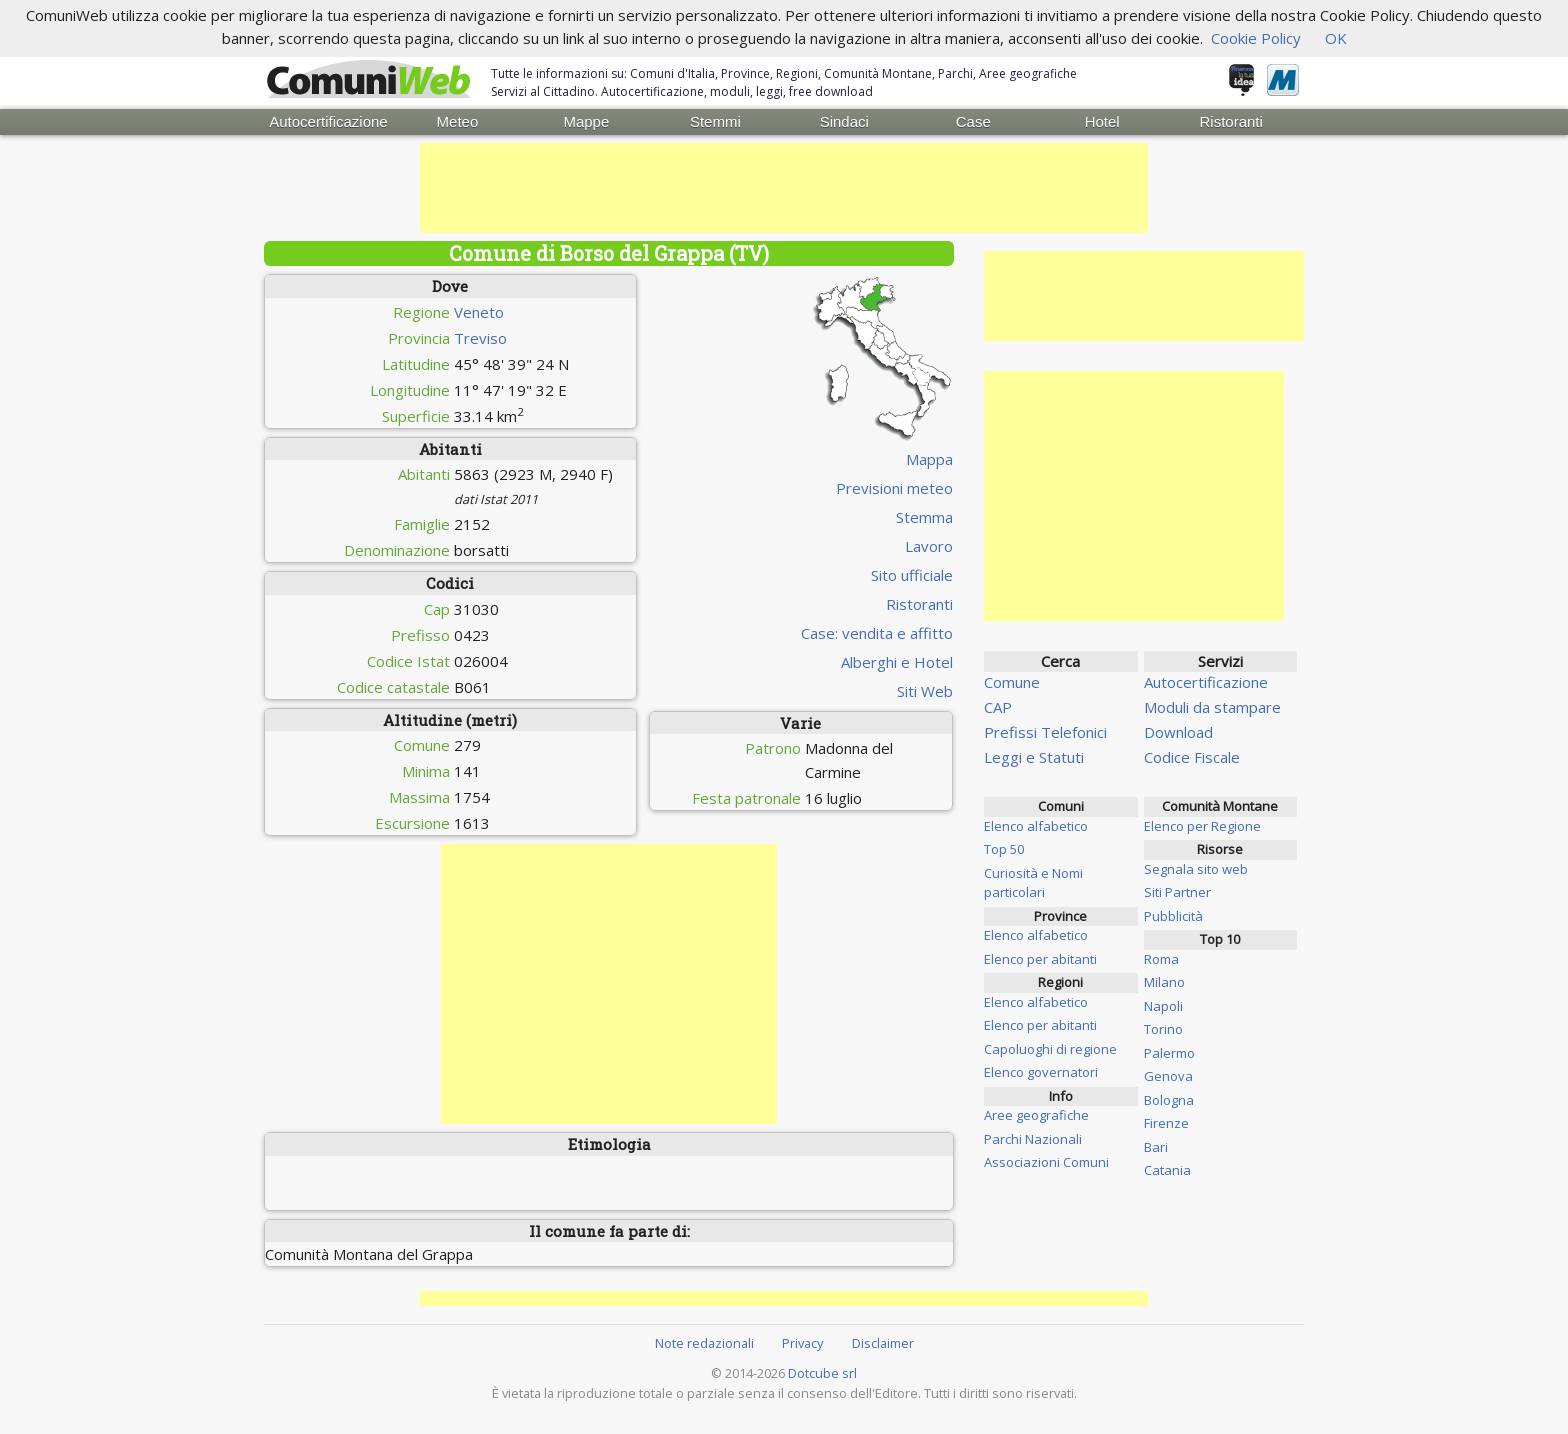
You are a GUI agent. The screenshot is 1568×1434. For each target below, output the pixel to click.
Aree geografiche (1036, 1115)
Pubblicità (1173, 916)
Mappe (586, 121)
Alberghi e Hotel (897, 662)
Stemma (924, 517)
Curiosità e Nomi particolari (1033, 883)
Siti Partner (1177, 892)
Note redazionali (704, 1343)
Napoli (1163, 1006)
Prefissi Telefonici (1045, 732)
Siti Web (925, 691)
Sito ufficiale (912, 575)
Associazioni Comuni (1046, 1162)
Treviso (480, 338)
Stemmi (715, 121)
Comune (1012, 682)
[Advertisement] (784, 188)
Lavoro (929, 546)
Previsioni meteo (894, 488)
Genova (1168, 1076)
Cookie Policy (1256, 38)
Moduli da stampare (1212, 707)
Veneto (479, 312)
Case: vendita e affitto (877, 633)
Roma (1161, 959)
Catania (1167, 1170)
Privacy (802, 1343)
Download (1178, 732)
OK (1336, 38)
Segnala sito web (1196, 869)
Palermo (1169, 1053)
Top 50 (1004, 849)
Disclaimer (883, 1343)
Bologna (1169, 1100)
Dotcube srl (822, 1373)
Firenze (1166, 1123)
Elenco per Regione (1202, 826)
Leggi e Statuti (1034, 757)
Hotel (1102, 121)
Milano (1164, 982)
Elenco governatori (1041, 1072)
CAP (998, 707)
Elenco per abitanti (1040, 959)
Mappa (929, 459)
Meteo (458, 121)
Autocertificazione (328, 121)
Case (973, 121)
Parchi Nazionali (1033, 1139)
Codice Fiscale (1192, 757)
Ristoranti (1230, 121)
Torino (1163, 1029)
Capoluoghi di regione (1050, 1049)
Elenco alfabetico (1036, 826)
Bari (1156, 1147)
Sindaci (844, 121)
